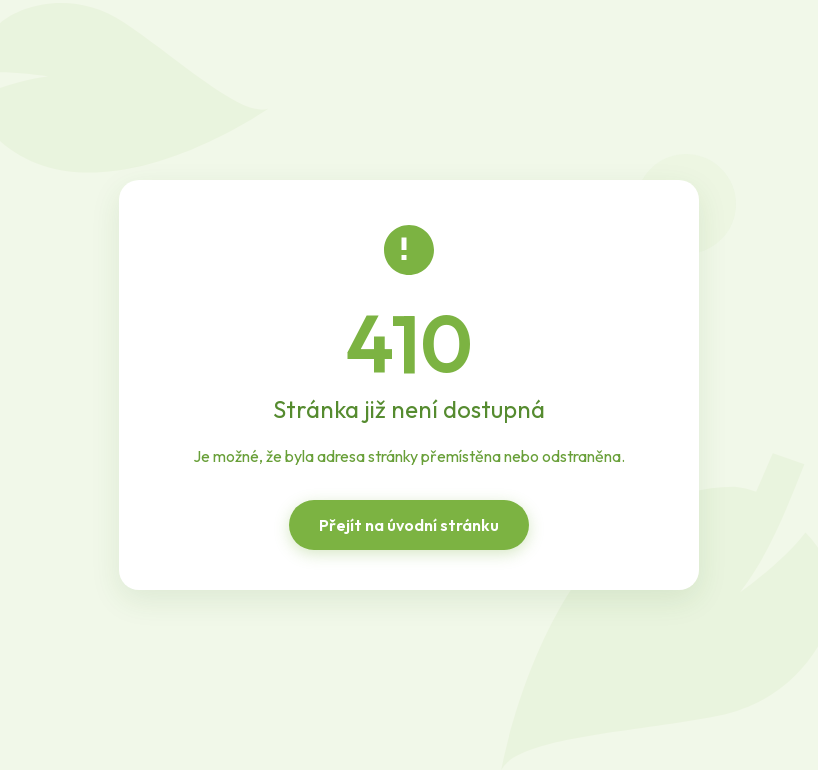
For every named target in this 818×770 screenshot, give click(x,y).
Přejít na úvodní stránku (409, 525)
